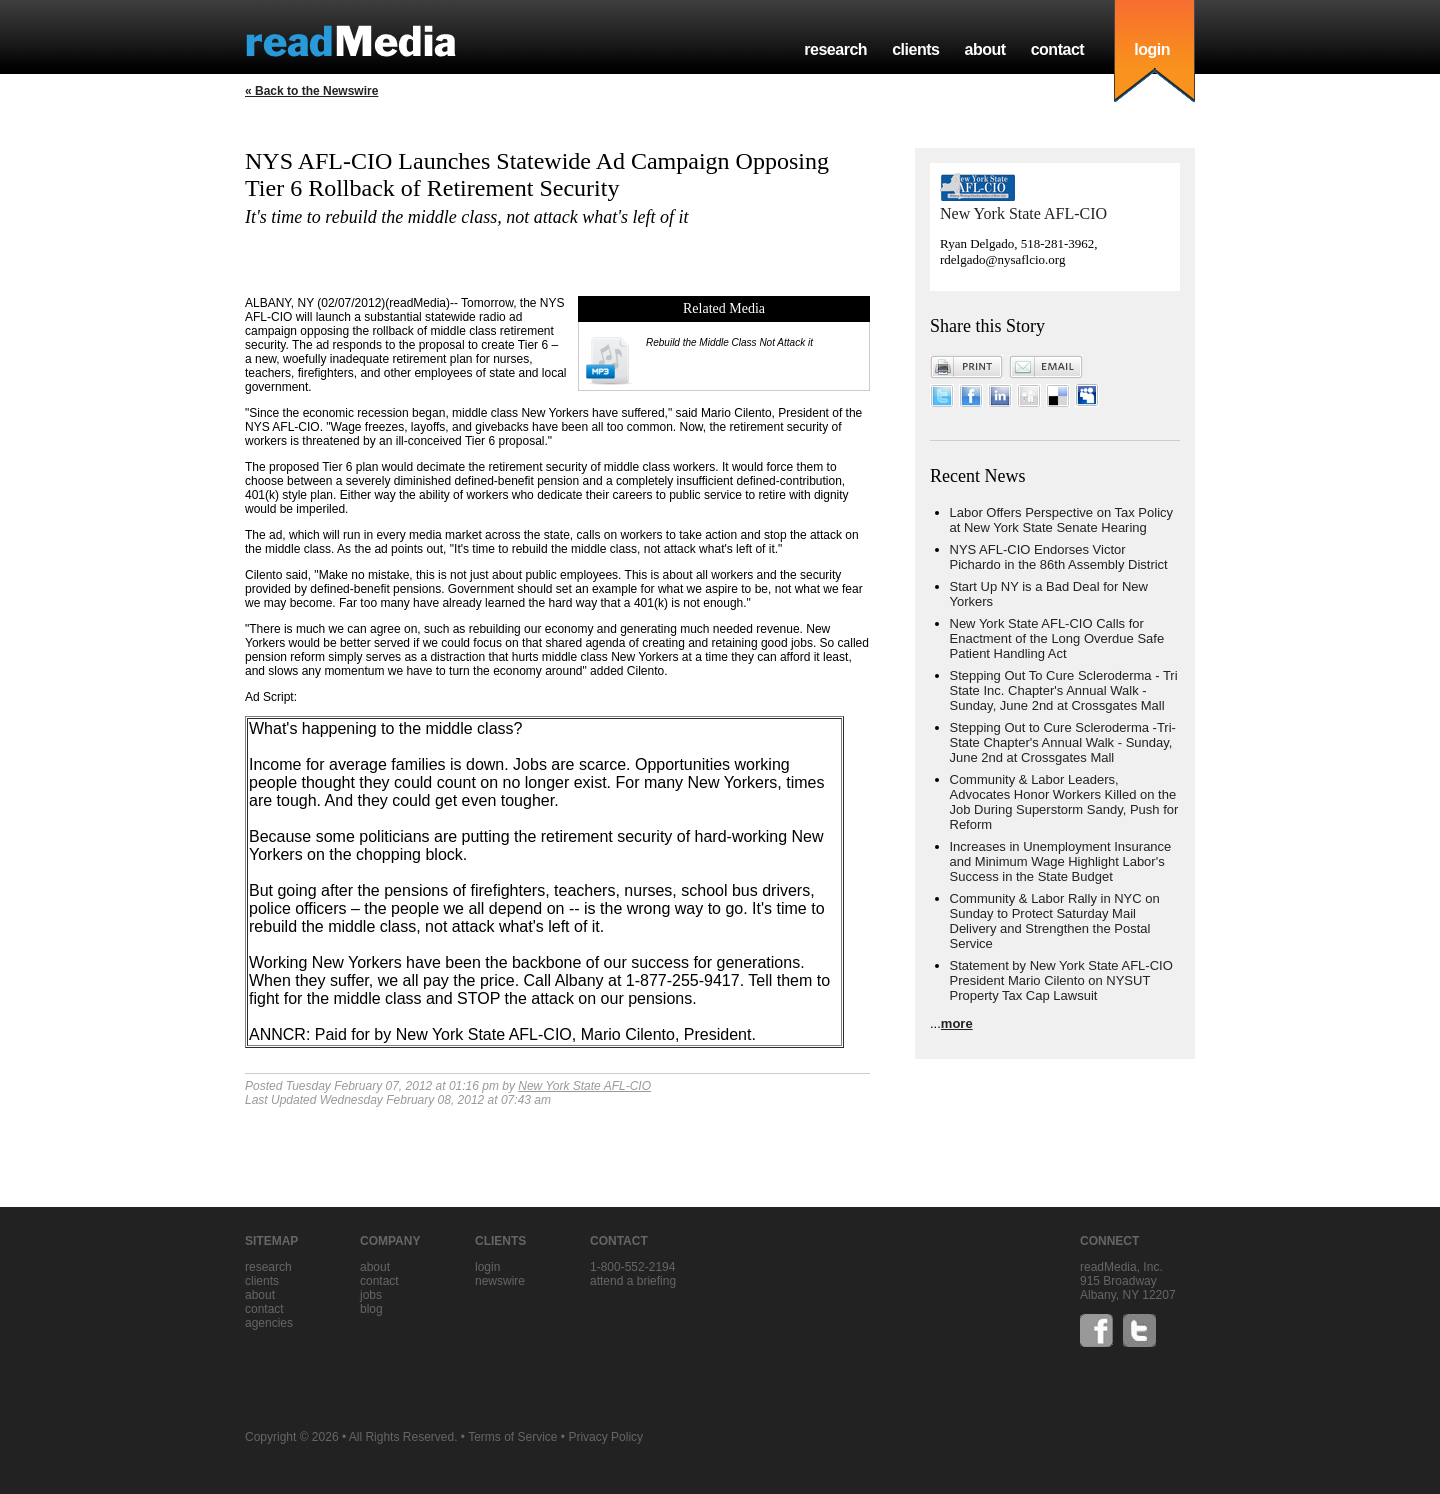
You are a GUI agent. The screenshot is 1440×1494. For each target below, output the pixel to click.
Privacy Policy (605, 1437)
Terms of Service (512, 1437)
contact (1058, 49)
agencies (269, 1323)
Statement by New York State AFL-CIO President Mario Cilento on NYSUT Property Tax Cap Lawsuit (1061, 980)
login (1152, 49)
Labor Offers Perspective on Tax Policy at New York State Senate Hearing (1062, 520)
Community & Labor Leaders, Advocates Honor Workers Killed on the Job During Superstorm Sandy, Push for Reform (1064, 802)
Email (1046, 367)
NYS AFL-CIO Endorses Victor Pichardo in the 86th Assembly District (1059, 557)
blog (371, 1309)
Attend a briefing (633, 1281)
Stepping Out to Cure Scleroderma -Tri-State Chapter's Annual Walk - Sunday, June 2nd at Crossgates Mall (1063, 742)
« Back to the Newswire (311, 91)
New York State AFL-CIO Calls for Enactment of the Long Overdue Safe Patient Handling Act (1057, 638)
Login (487, 1267)
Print (967, 367)
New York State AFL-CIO (584, 1086)
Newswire (500, 1281)
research (835, 49)
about (984, 49)
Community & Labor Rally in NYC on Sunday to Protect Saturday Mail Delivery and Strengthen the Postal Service (1055, 921)
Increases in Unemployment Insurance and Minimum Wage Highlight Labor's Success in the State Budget (1061, 861)
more (957, 1023)
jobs (371, 1295)
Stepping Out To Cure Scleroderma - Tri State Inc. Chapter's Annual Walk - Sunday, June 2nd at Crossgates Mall (1064, 690)
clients (915, 49)
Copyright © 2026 (292, 1437)
